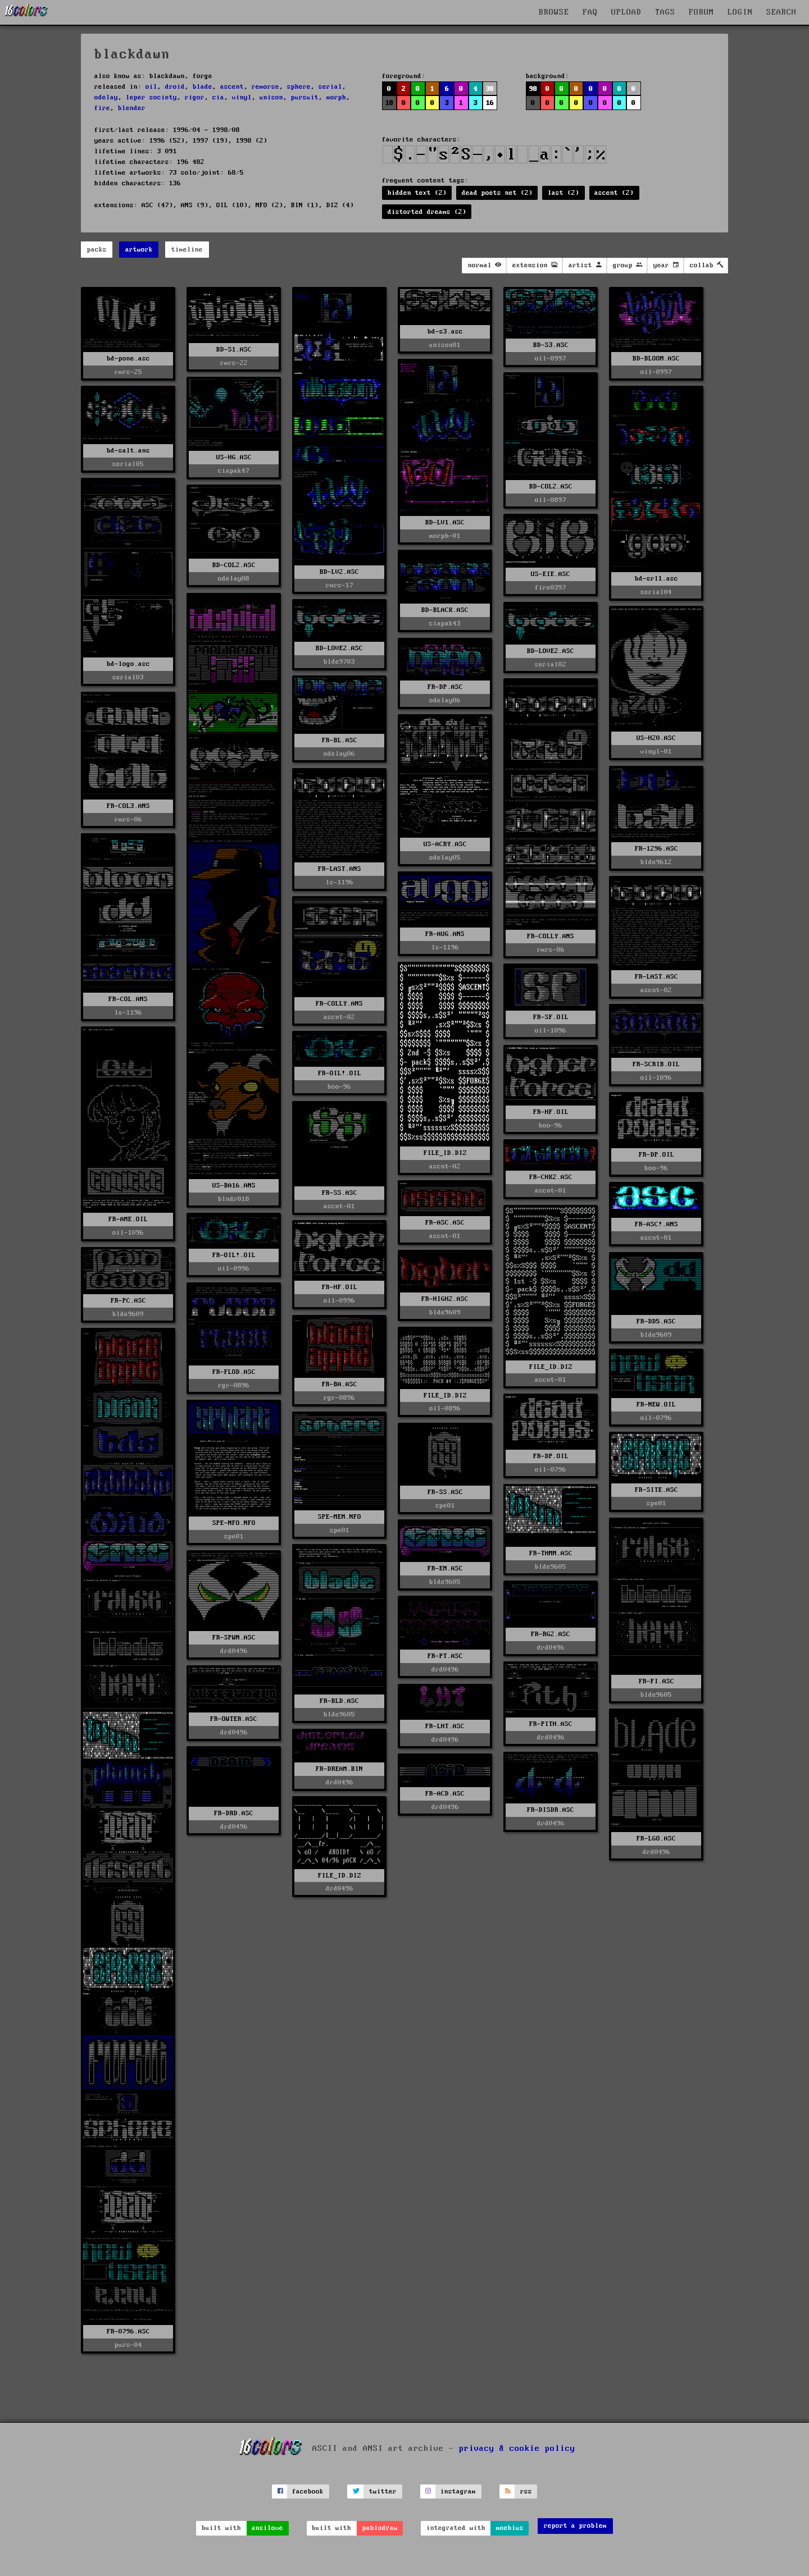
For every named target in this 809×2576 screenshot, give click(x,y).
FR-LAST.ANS (339, 869)
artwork (139, 249)
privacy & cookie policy (517, 2448)
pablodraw (380, 2528)
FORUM (701, 12)
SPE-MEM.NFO (339, 1516)
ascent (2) (614, 193)
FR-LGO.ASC (656, 1838)
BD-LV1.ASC (445, 522)
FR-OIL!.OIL (339, 1073)
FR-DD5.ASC (656, 1321)
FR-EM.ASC (445, 1568)
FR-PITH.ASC (550, 1724)
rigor (194, 97)
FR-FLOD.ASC (234, 1372)
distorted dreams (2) (427, 212)
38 (490, 89)
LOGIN (740, 12)
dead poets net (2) (497, 193)
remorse (265, 86)
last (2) (563, 193)
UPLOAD (626, 12)
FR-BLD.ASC (339, 1701)
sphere (299, 86)
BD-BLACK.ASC (445, 610)
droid (175, 86)
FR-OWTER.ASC (233, 1719)
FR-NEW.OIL (656, 1404)
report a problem (575, 2525)
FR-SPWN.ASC (234, 1637)
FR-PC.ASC (128, 1300)
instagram (458, 2491)
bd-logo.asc (128, 664)
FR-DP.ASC (445, 687)
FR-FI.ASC (656, 1681)
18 (389, 103)
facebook (308, 2491)
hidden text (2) (417, 193)
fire (102, 108)
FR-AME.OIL (128, 1219)
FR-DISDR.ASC (550, 1810)
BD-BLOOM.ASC (656, 358)
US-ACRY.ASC (445, 844)
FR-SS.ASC (339, 1192)
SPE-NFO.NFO (234, 1523)
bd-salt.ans (128, 450)
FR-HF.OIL (551, 1112)
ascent (232, 86)
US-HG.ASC (234, 457)
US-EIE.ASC (550, 574)
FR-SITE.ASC (656, 1489)
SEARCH (781, 12)
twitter (383, 2491)
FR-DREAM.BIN (339, 1769)
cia (218, 97)
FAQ (590, 12)
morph (336, 97)
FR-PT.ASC (445, 1656)
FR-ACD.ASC (445, 1793)
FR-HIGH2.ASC (445, 1299)
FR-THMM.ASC (550, 1553)
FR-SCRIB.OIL (656, 1064)
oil (151, 86)
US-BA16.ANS (234, 1185)
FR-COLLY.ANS (550, 936)
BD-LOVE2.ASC (339, 648)
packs (97, 249)
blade (202, 86)
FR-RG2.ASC (550, 1634)
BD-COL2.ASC (550, 486)
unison (271, 97)
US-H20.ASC (656, 738)
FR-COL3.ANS (128, 806)
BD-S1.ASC (234, 349)
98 (533, 89)
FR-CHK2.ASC (550, 1177)
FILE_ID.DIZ (445, 1153)
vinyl (242, 97)
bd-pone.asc (128, 358)
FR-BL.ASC (339, 740)
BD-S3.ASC (551, 345)
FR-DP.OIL (656, 1154)
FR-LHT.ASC (445, 1726)
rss (526, 2491)
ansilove (267, 2528)
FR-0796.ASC (128, 2331)
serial (330, 86)
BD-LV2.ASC (339, 572)
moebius (510, 2528)
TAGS (665, 12)
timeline (187, 249)
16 (490, 103)
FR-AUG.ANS (445, 934)
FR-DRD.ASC (233, 1813)
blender (132, 108)
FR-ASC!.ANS (656, 1224)
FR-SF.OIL (551, 1017)
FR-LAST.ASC (656, 976)
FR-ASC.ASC (445, 1222)
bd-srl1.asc (656, 578)
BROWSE (554, 12)
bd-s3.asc (445, 331)
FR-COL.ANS (128, 999)
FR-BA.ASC (339, 1384)
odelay (106, 97)
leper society (151, 97)
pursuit (305, 97)
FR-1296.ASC (656, 848)
